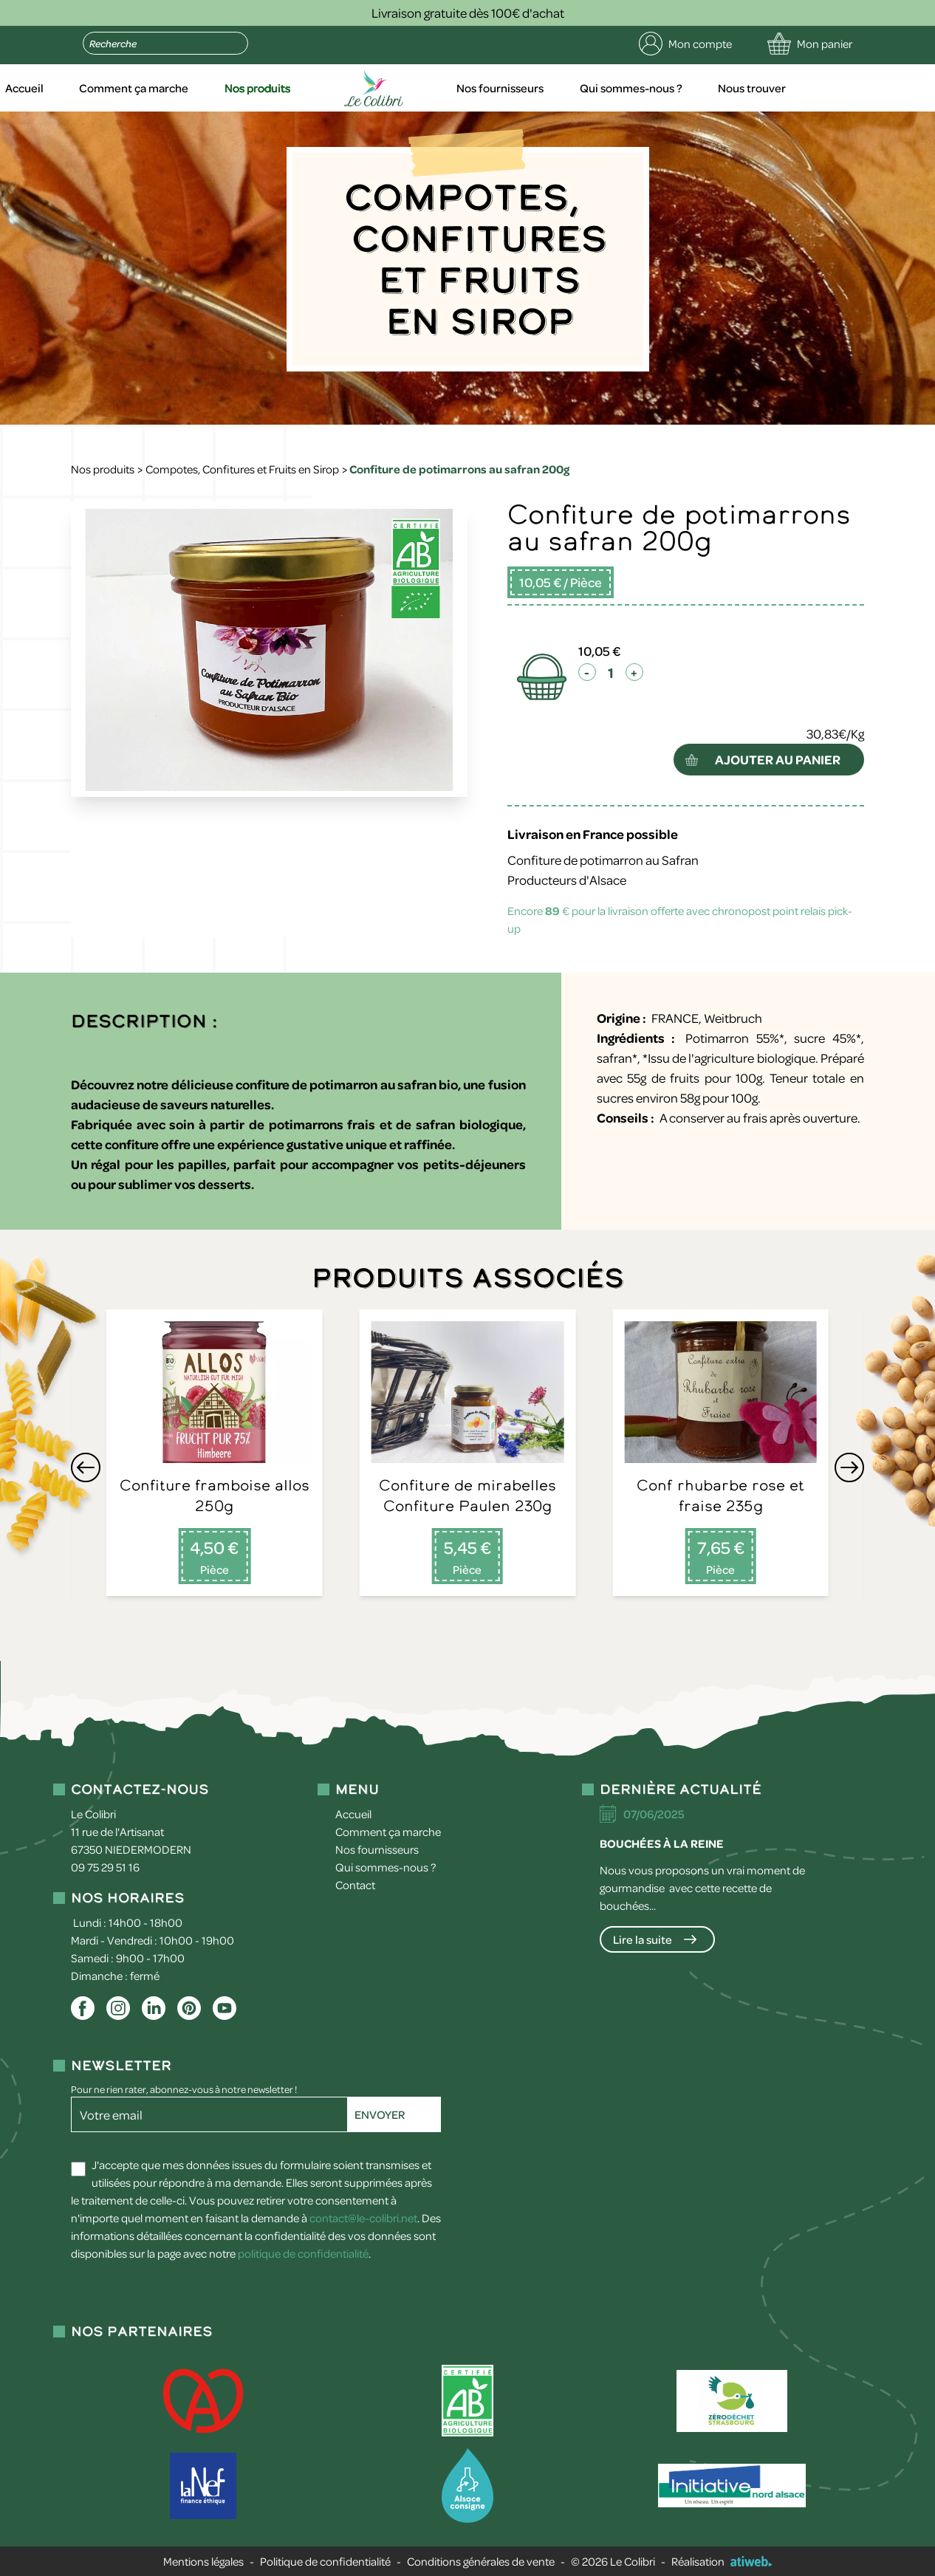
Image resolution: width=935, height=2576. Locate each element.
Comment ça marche (209, 87)
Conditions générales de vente (481, 2561)
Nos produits (332, 87)
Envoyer (380, 2114)
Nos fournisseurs (569, 87)
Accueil (102, 87)
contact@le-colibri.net (363, 2217)
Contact (355, 1884)
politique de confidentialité (303, 2253)
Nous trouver (818, 87)
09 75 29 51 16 (105, 1867)
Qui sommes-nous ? (699, 87)
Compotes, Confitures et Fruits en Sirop (242, 469)
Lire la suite (642, 1939)
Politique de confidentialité (325, 2561)
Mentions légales (203, 2561)
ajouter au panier (777, 759)
